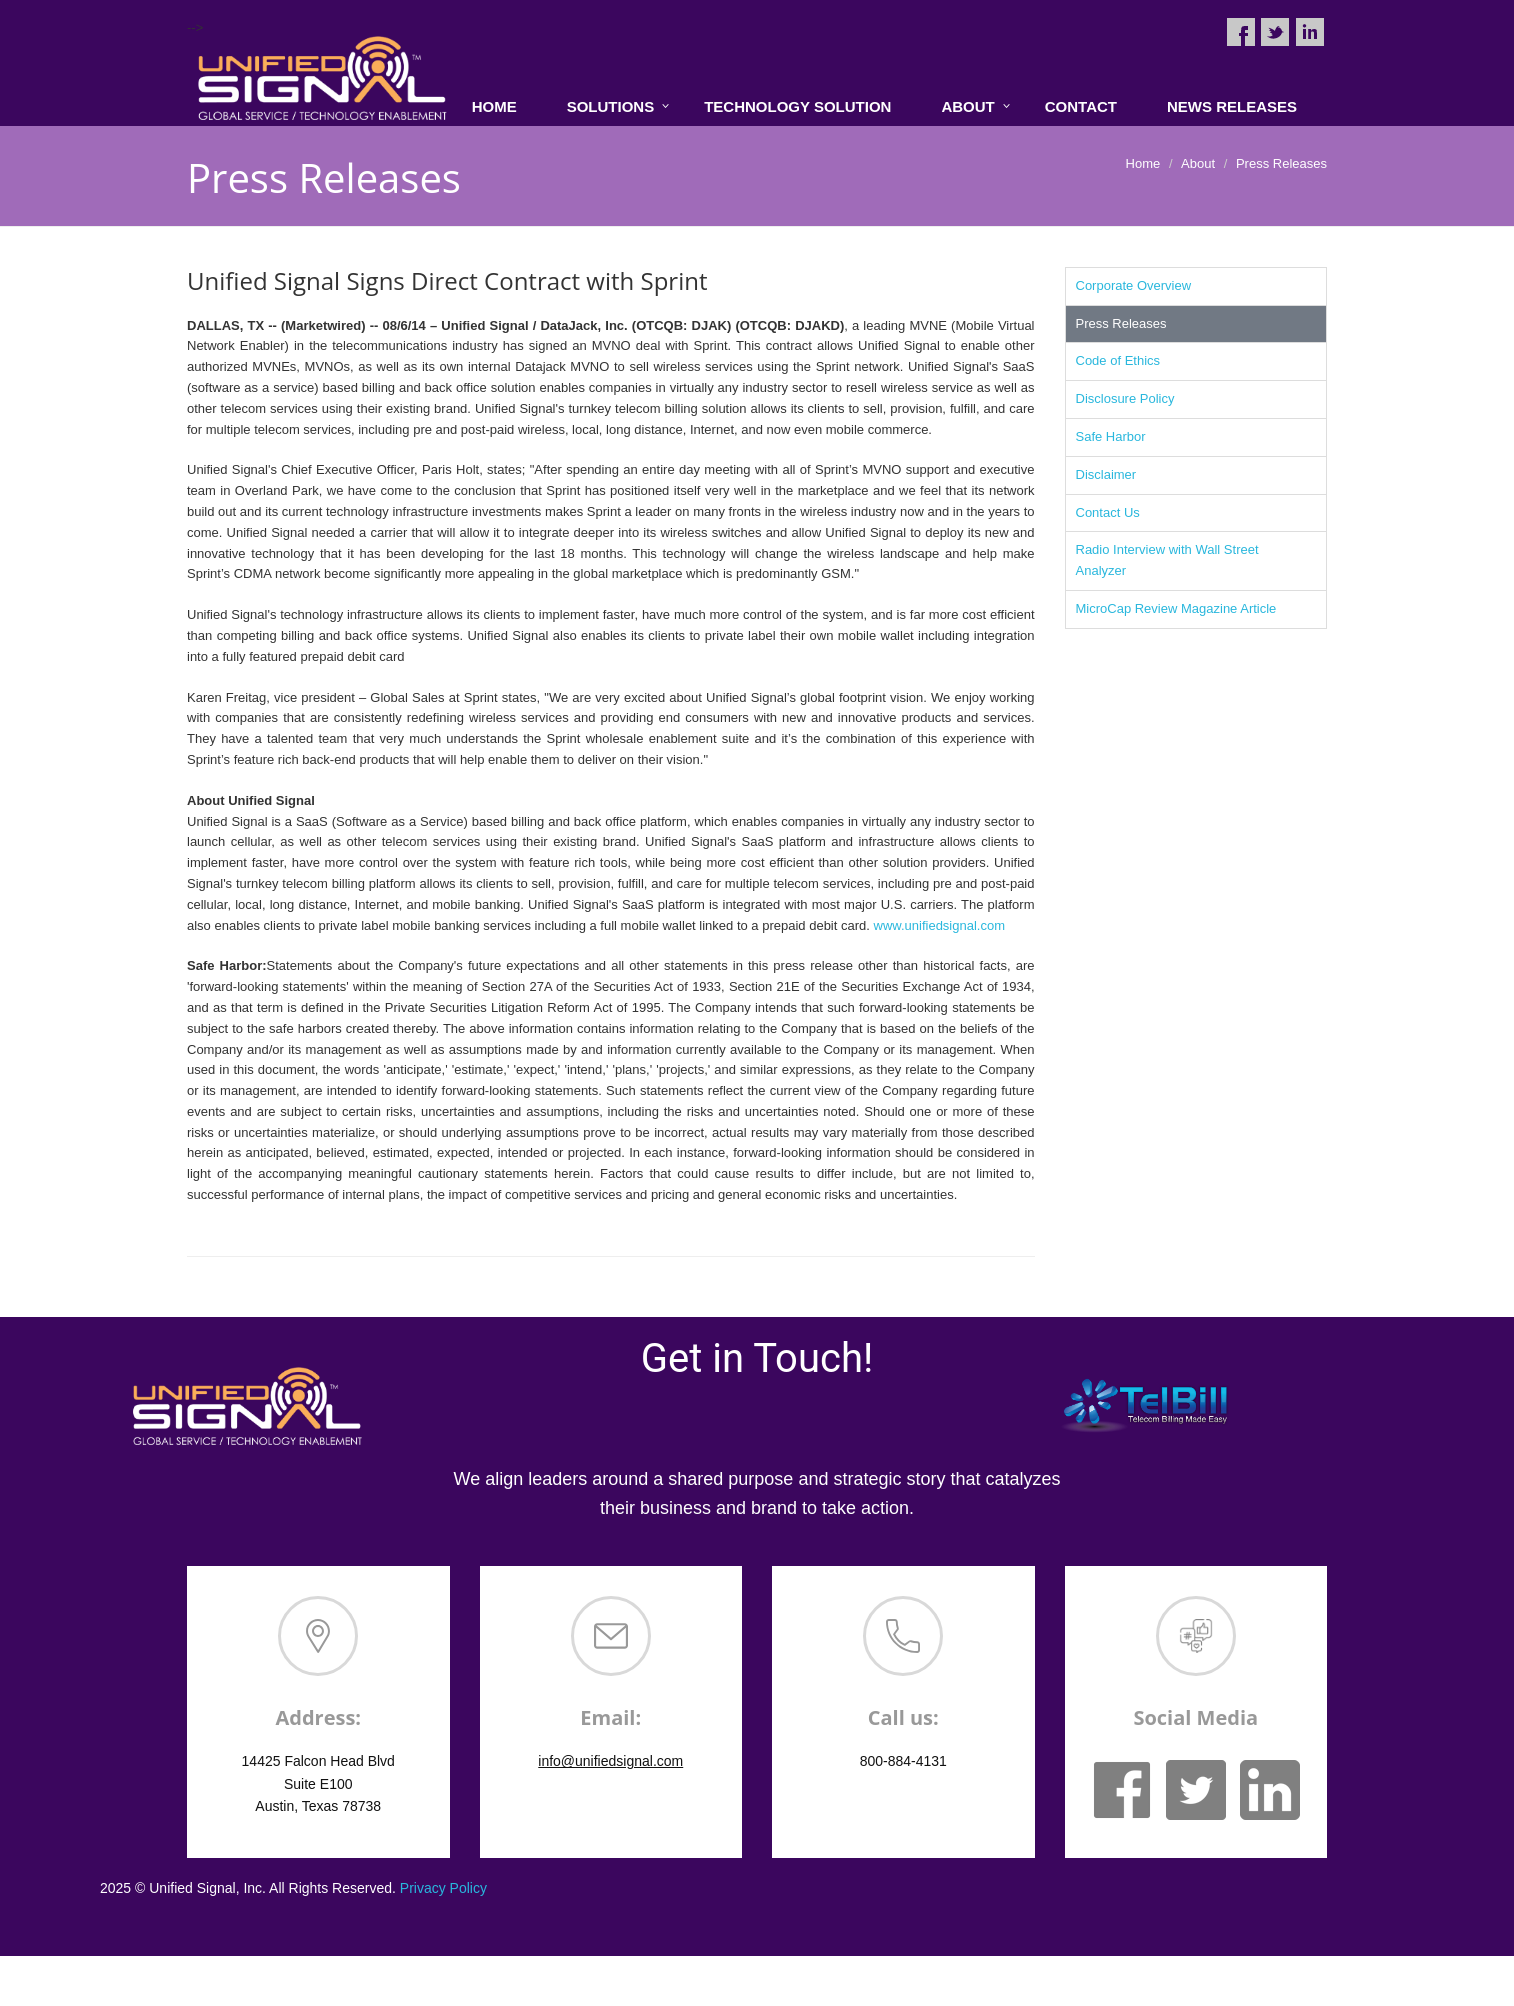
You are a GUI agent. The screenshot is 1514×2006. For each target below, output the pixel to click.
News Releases (1232, 106)
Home (494, 106)
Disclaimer (1106, 474)
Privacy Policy (443, 1888)
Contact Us (1108, 512)
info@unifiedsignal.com (610, 1761)
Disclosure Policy (1125, 398)
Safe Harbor (1111, 436)
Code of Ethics (1118, 360)
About (967, 106)
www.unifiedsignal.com (940, 925)
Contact (1081, 106)
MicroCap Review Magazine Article (1176, 608)
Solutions (611, 106)
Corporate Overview (1134, 285)
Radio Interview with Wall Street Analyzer (1167, 560)
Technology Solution (797, 106)
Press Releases (1121, 323)
